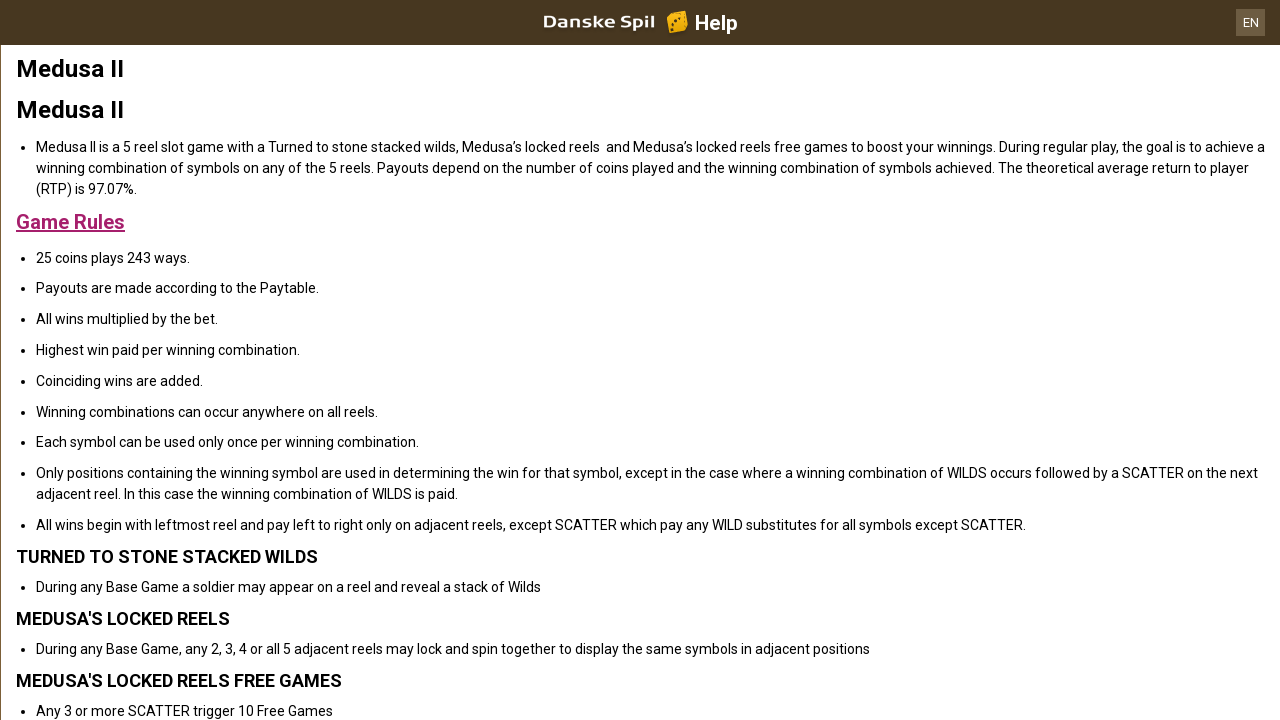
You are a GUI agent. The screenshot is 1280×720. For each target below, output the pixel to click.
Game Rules (70, 222)
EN (1251, 22)
